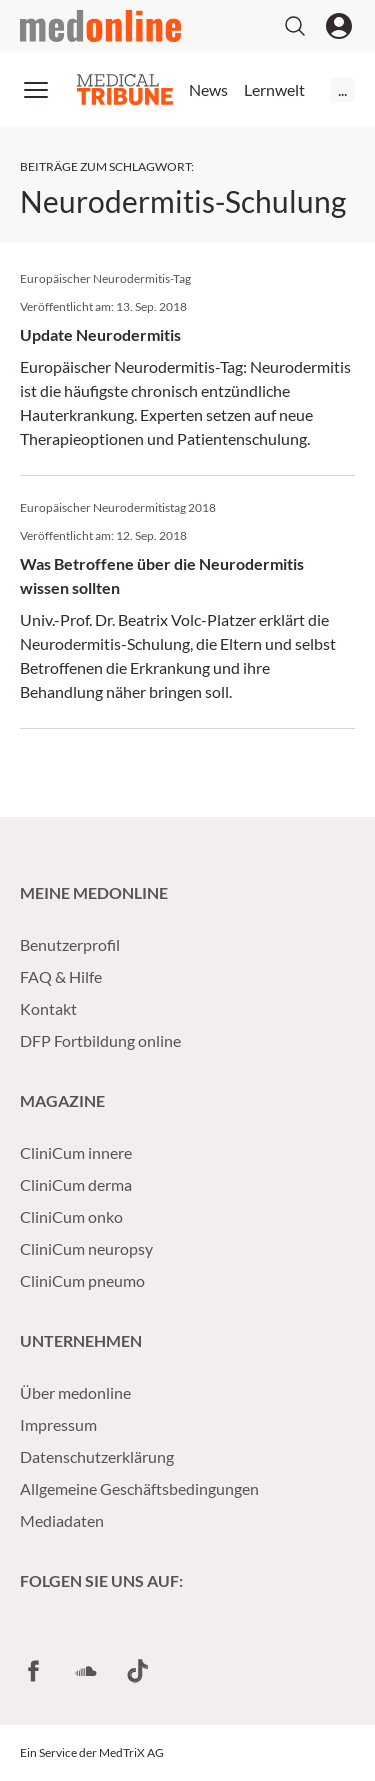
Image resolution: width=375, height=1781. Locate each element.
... (342, 89)
